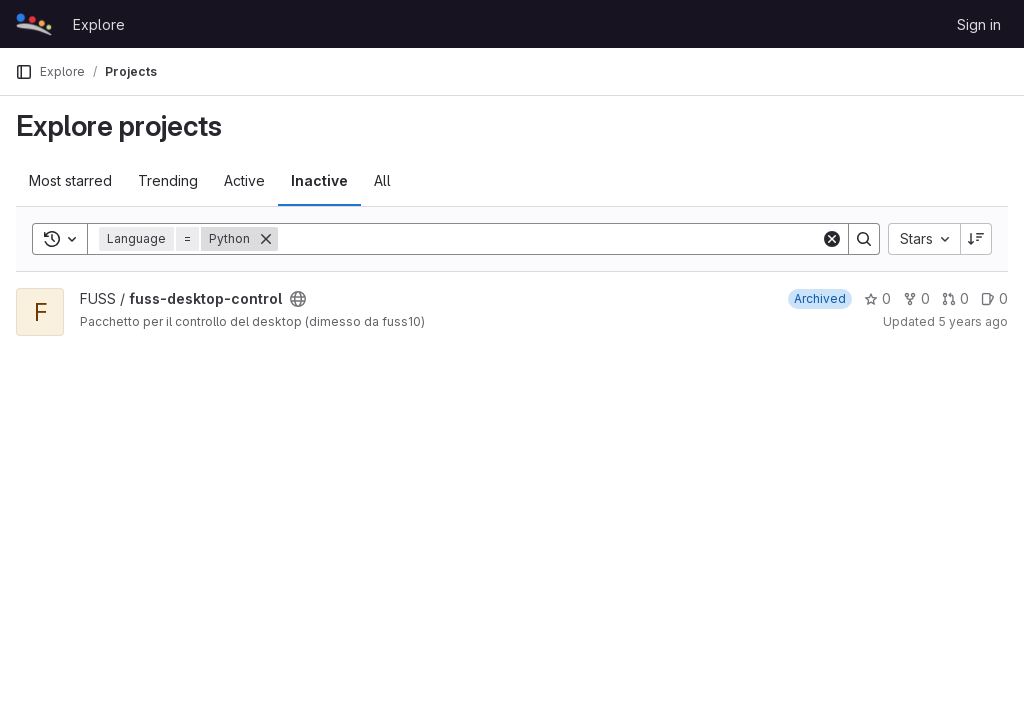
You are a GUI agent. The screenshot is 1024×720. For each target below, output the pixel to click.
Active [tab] (244, 180)
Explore (99, 24)
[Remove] (266, 239)
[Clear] (832, 239)
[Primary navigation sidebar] (24, 72)
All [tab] (382, 180)
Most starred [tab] (70, 180)
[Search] (549, 239)
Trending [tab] (168, 180)
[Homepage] (34, 24)
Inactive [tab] (319, 180)
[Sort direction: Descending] (976, 239)
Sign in (979, 24)
